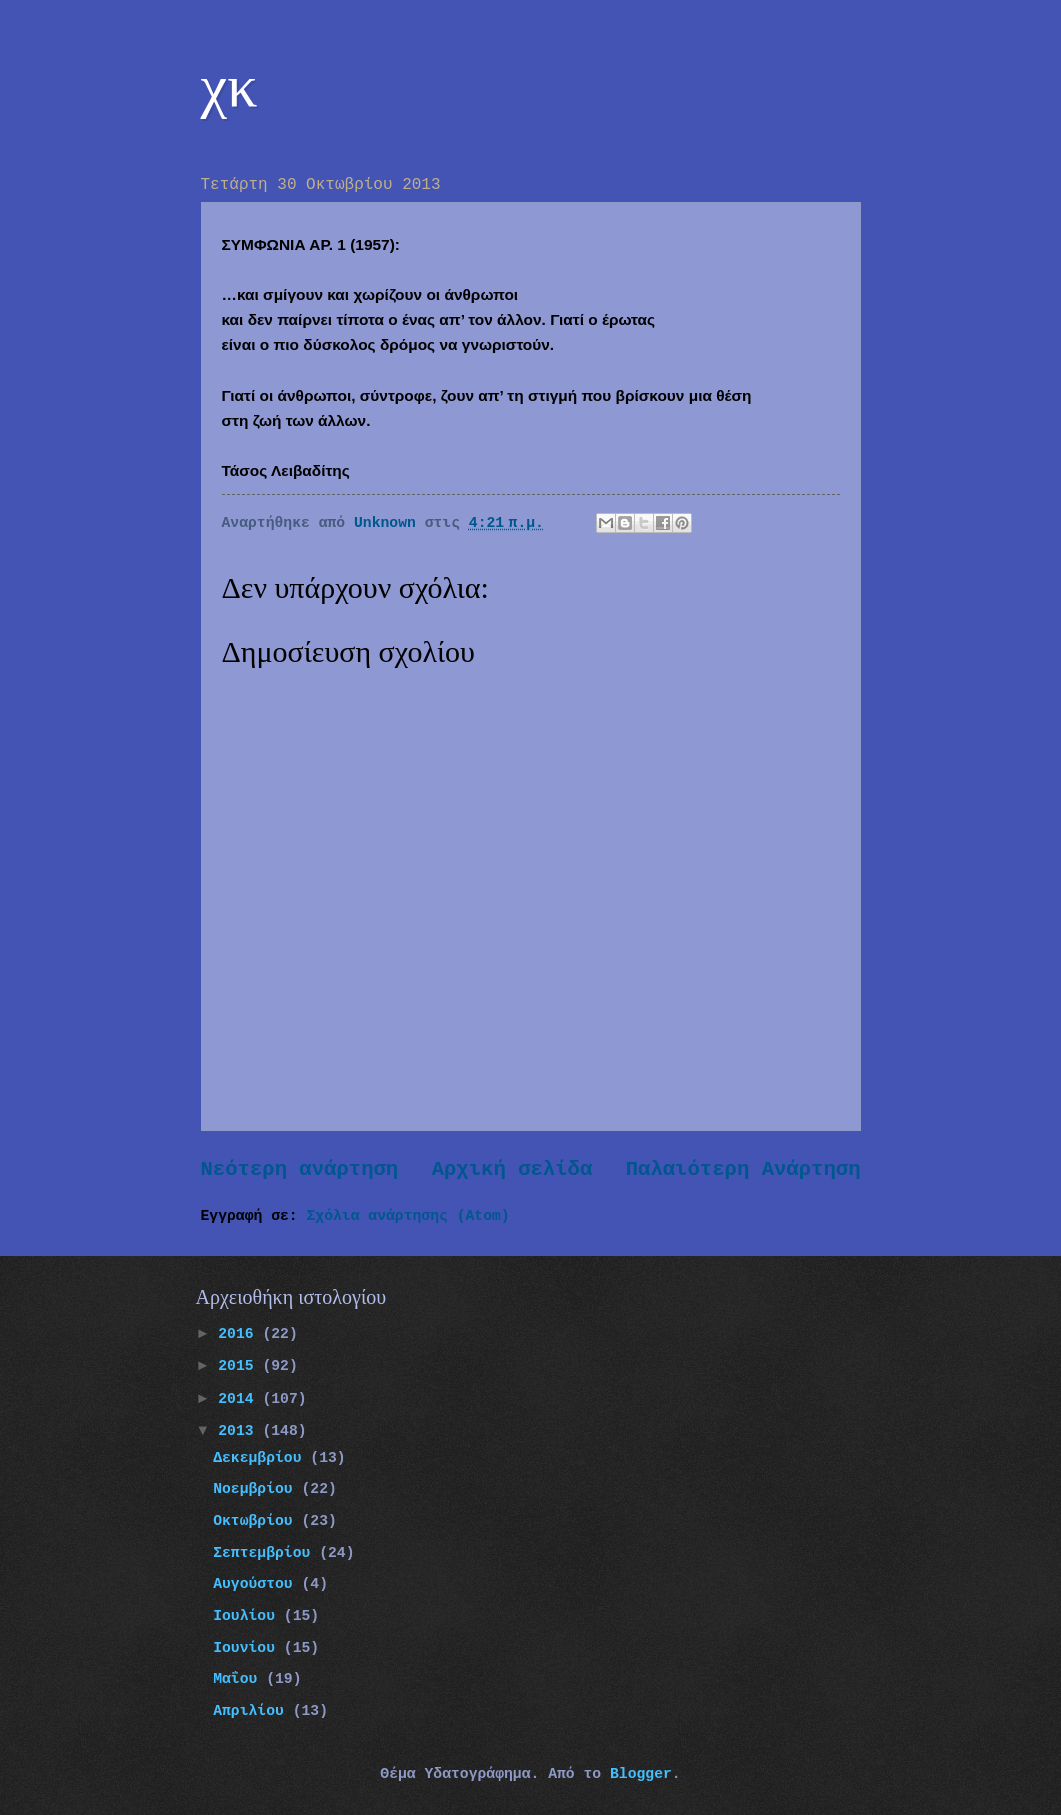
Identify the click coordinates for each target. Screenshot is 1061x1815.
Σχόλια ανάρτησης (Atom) (408, 1216)
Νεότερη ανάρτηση (300, 1169)
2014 (240, 1399)
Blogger (641, 1774)
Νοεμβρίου (257, 1489)
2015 (240, 1366)
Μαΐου (239, 1679)
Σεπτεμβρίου (266, 1553)
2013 (240, 1431)
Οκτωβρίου (257, 1521)
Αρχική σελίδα (512, 1169)
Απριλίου (253, 1711)
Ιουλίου (248, 1616)
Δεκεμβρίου (261, 1458)
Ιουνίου (248, 1648)
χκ (229, 86)
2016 (240, 1334)
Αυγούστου (257, 1584)
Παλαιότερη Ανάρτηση (743, 1169)
